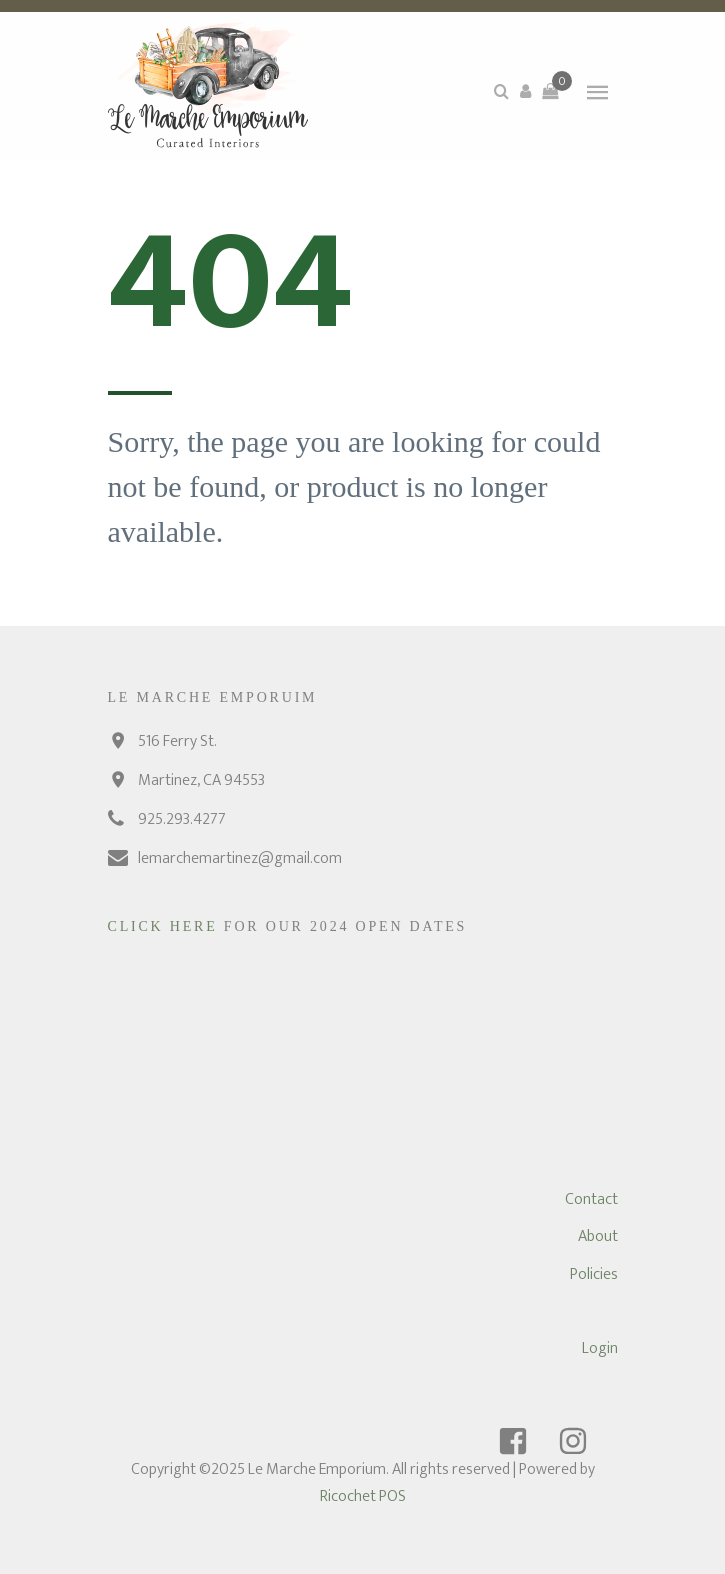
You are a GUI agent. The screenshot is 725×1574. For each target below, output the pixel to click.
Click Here (166, 926)
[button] (526, 91)
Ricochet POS (363, 1496)
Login (600, 1348)
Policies (594, 1274)
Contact (591, 1199)
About (598, 1236)
